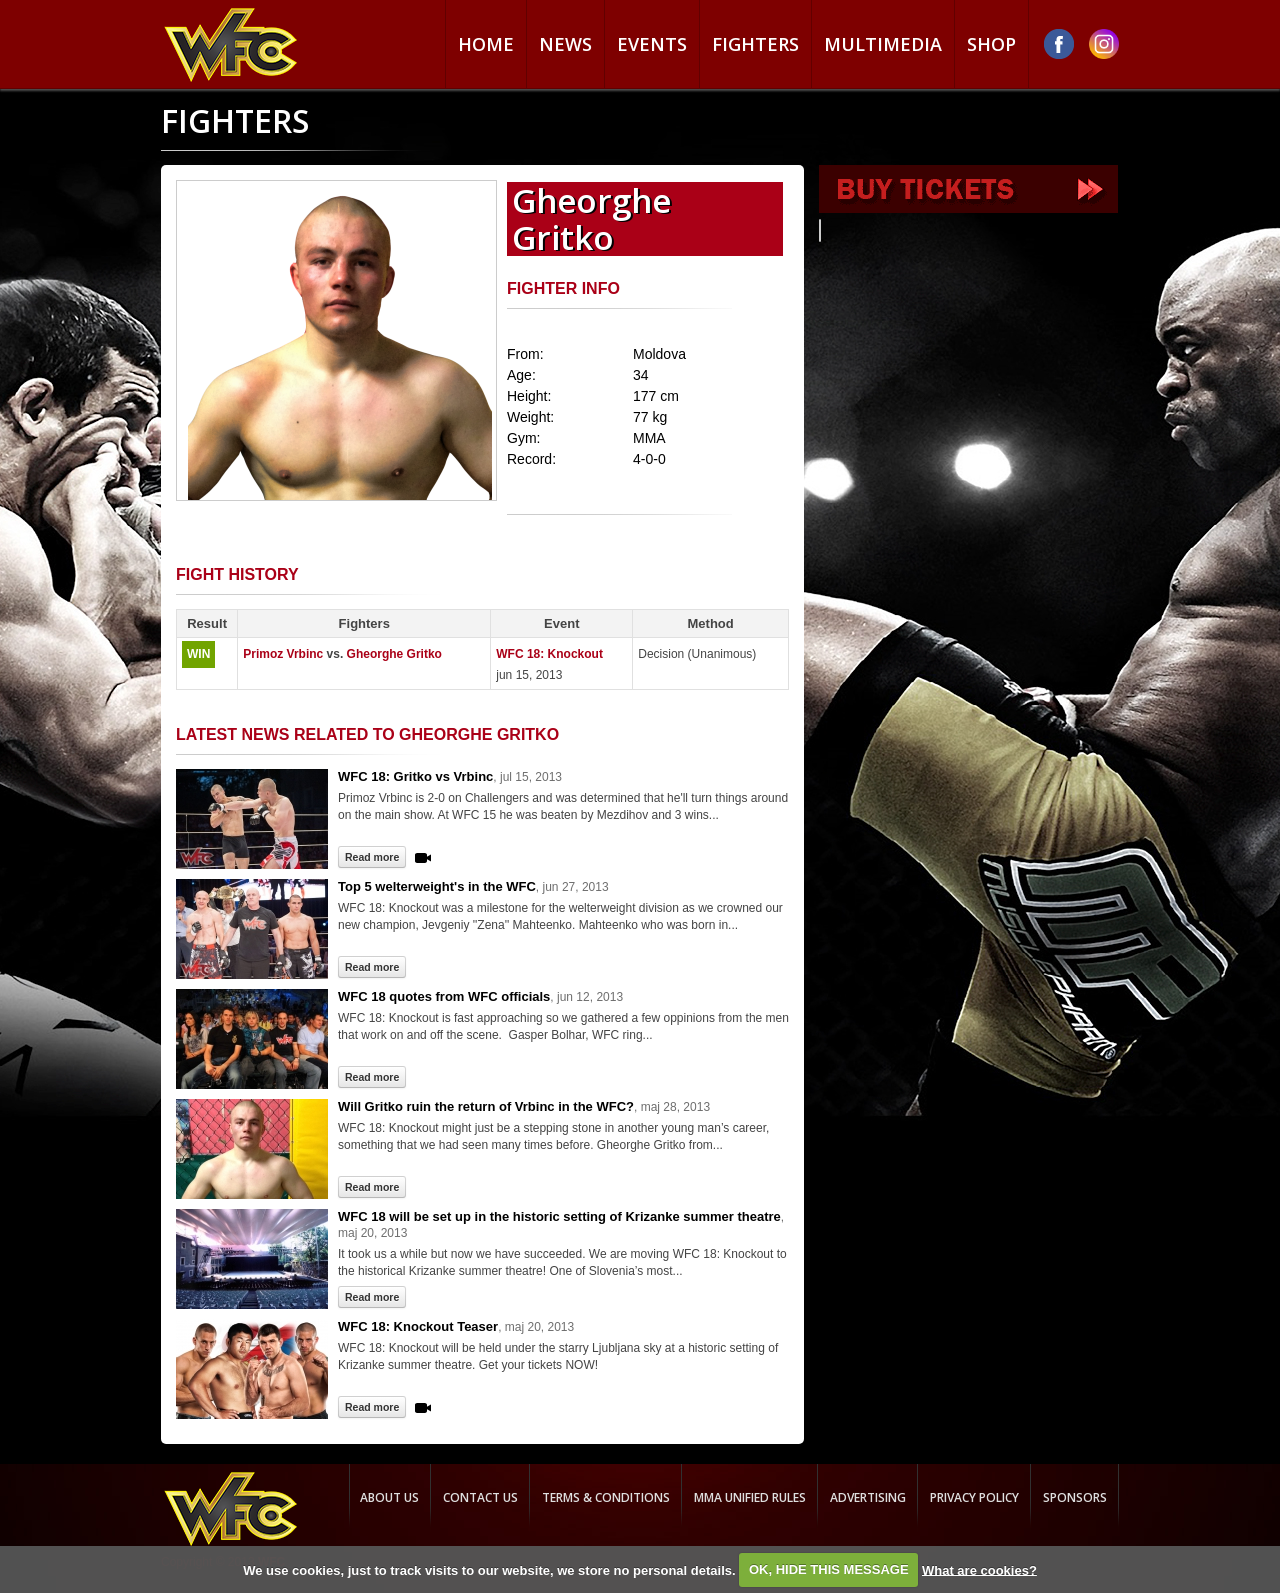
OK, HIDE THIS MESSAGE (829, 1569)
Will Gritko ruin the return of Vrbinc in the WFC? (486, 1106)
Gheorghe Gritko (394, 654)
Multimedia (883, 44)
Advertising (868, 1497)
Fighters (755, 44)
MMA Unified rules (750, 1497)
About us (389, 1497)
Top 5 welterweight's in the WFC (437, 886)
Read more (372, 857)
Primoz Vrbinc (283, 654)
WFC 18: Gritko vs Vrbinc (415, 776)
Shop (991, 44)
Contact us (480, 1497)
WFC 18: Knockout (549, 654)
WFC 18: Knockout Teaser (418, 1326)
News (565, 44)
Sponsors (1075, 1497)
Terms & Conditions (606, 1497)
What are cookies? (979, 1569)
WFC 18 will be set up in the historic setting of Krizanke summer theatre (559, 1216)
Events (652, 44)
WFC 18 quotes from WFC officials (444, 996)
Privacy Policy (974, 1497)
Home (486, 44)
